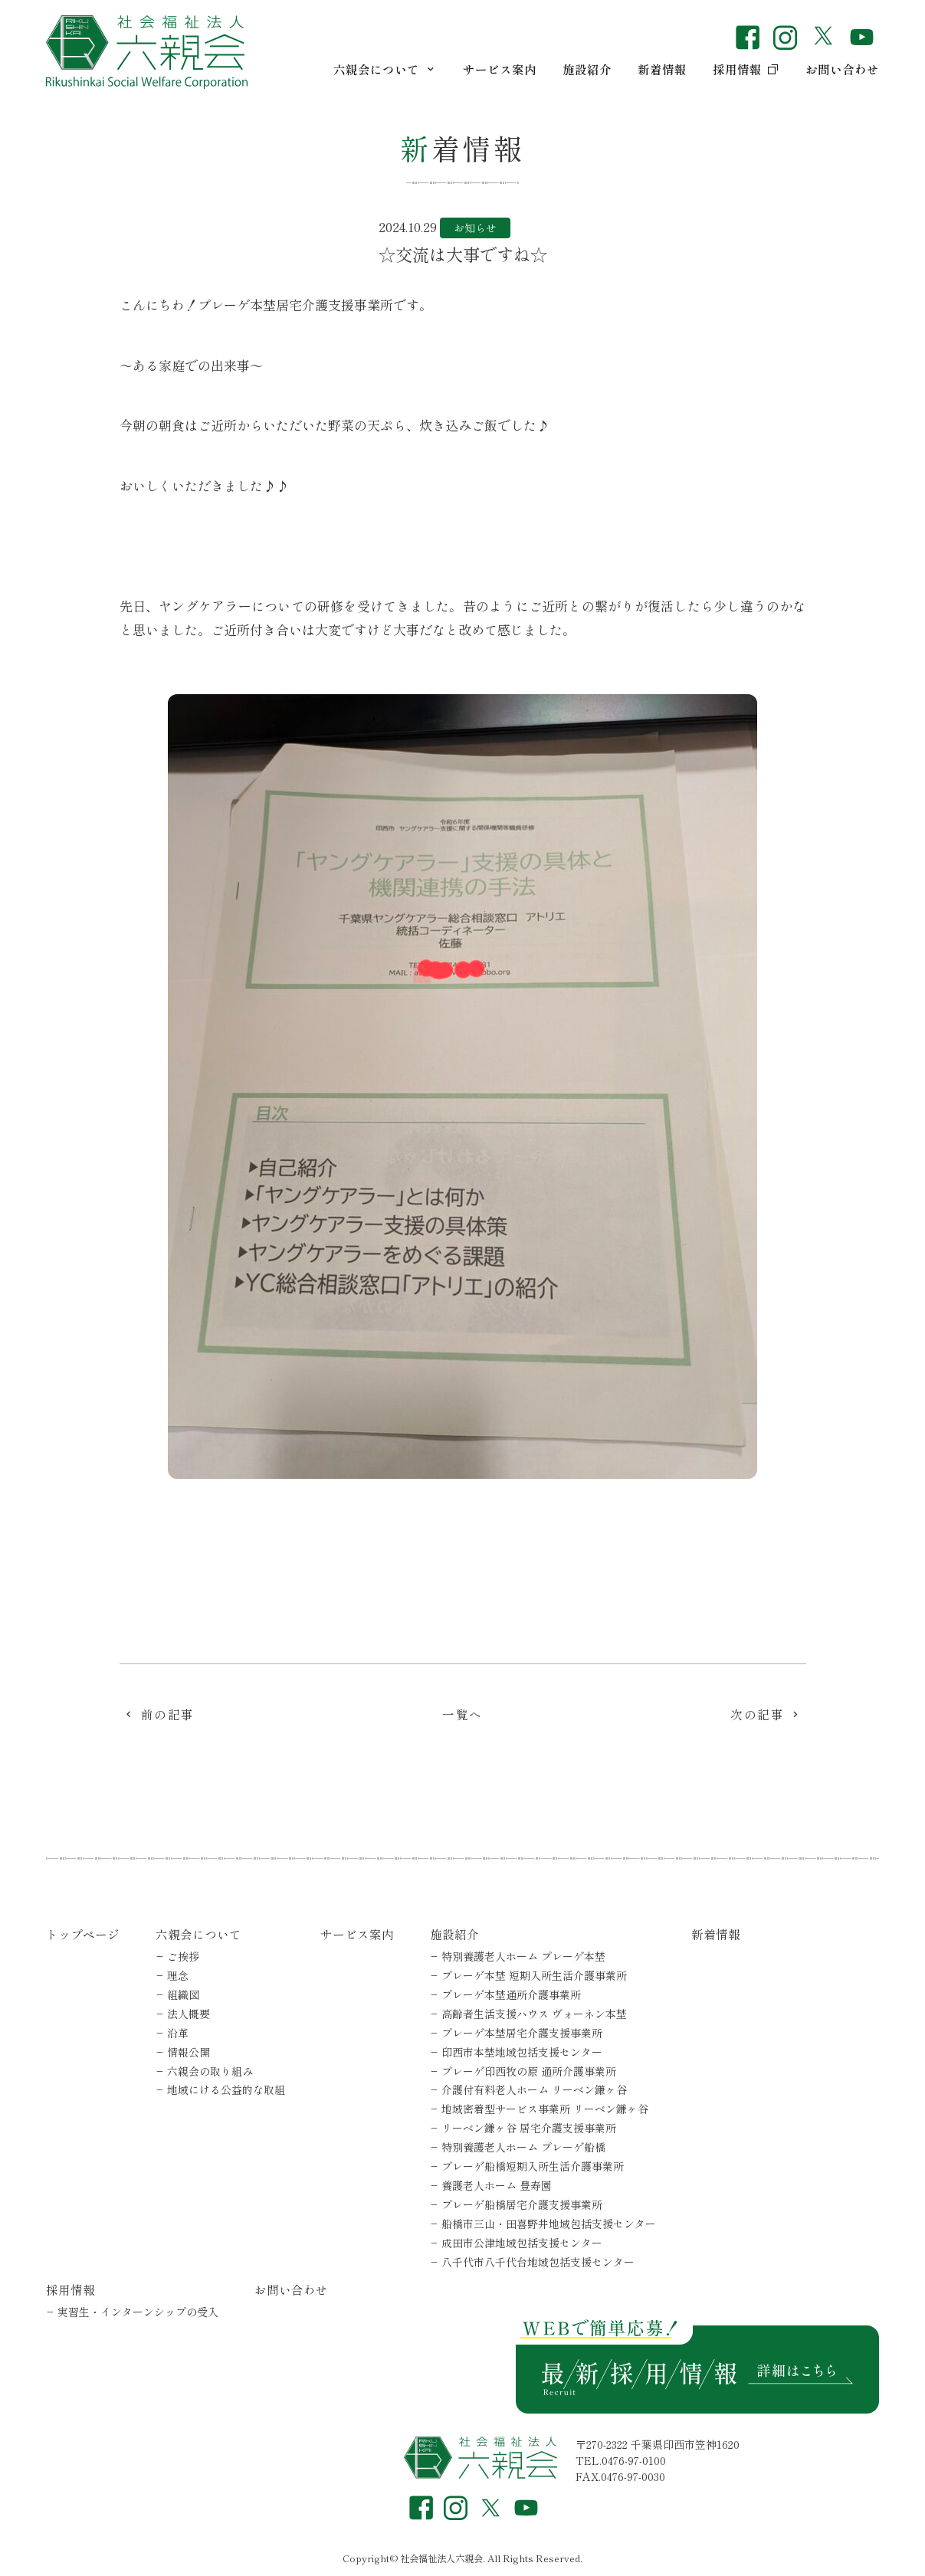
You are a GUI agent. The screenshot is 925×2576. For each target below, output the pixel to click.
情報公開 (188, 2052)
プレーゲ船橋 (521, 2204)
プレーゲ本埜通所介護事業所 (511, 1994)
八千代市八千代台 (538, 2262)
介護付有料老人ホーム (534, 2089)
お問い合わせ (842, 69)
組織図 (183, 1994)
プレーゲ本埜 (534, 1975)
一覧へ (462, 1714)
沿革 (178, 2032)
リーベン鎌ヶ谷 (528, 2127)
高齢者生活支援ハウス (534, 2013)
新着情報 (662, 69)
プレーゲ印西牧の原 (528, 2071)
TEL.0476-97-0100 (621, 2460)
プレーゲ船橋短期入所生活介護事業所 (532, 2166)
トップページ (83, 1933)
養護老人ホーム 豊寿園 (496, 2185)
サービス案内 (499, 69)
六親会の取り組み (210, 2071)
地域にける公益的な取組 (226, 2089)
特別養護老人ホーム (523, 1956)
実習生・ (137, 2311)
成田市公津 (521, 2242)
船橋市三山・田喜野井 (548, 2223)
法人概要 (188, 2013)
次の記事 (757, 1714)
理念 (178, 1975)
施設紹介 (587, 69)
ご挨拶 (183, 1956)
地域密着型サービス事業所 (544, 2108)
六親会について (385, 69)
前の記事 (168, 1714)
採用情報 (746, 69)
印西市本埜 (521, 2052)
